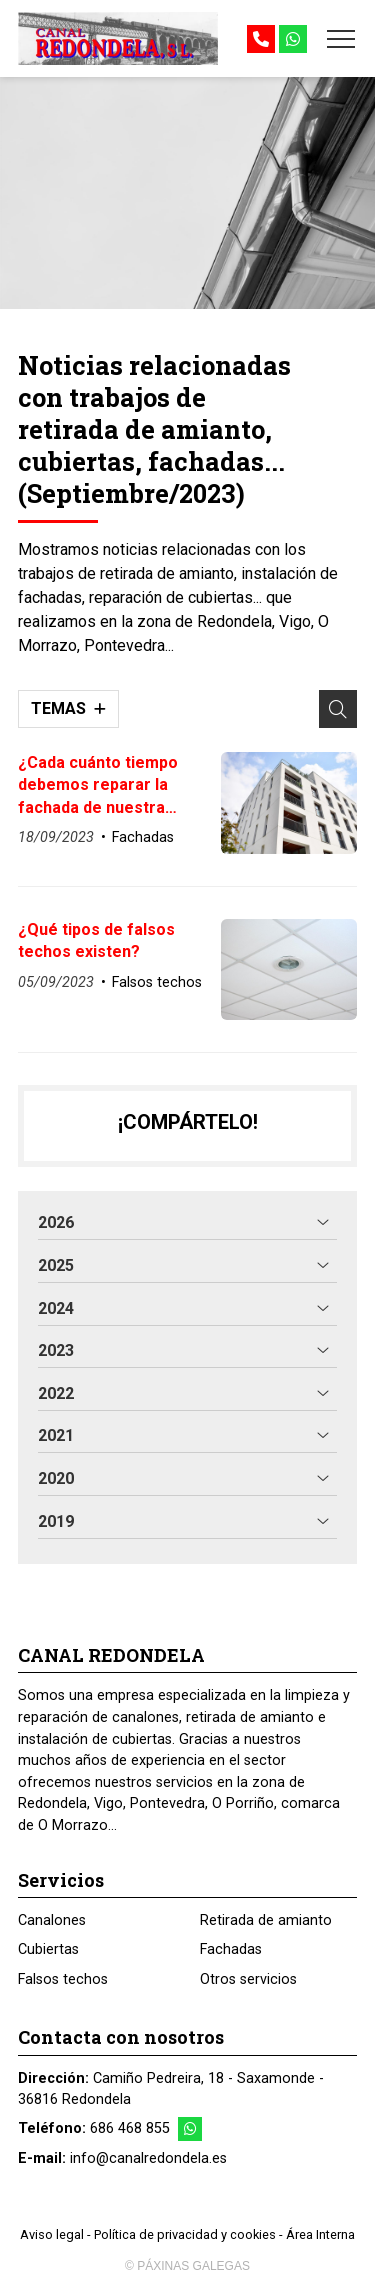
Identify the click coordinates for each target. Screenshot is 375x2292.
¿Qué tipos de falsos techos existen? (96, 940)
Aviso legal (52, 2234)
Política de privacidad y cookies (185, 2234)
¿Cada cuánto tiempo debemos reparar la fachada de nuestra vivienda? (98, 786)
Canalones (52, 1920)
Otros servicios (248, 1979)
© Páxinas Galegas (187, 2266)
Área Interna (320, 2234)
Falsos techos (157, 982)
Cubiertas (48, 1949)
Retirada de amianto (266, 1920)
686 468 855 (130, 2128)
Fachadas (143, 837)
